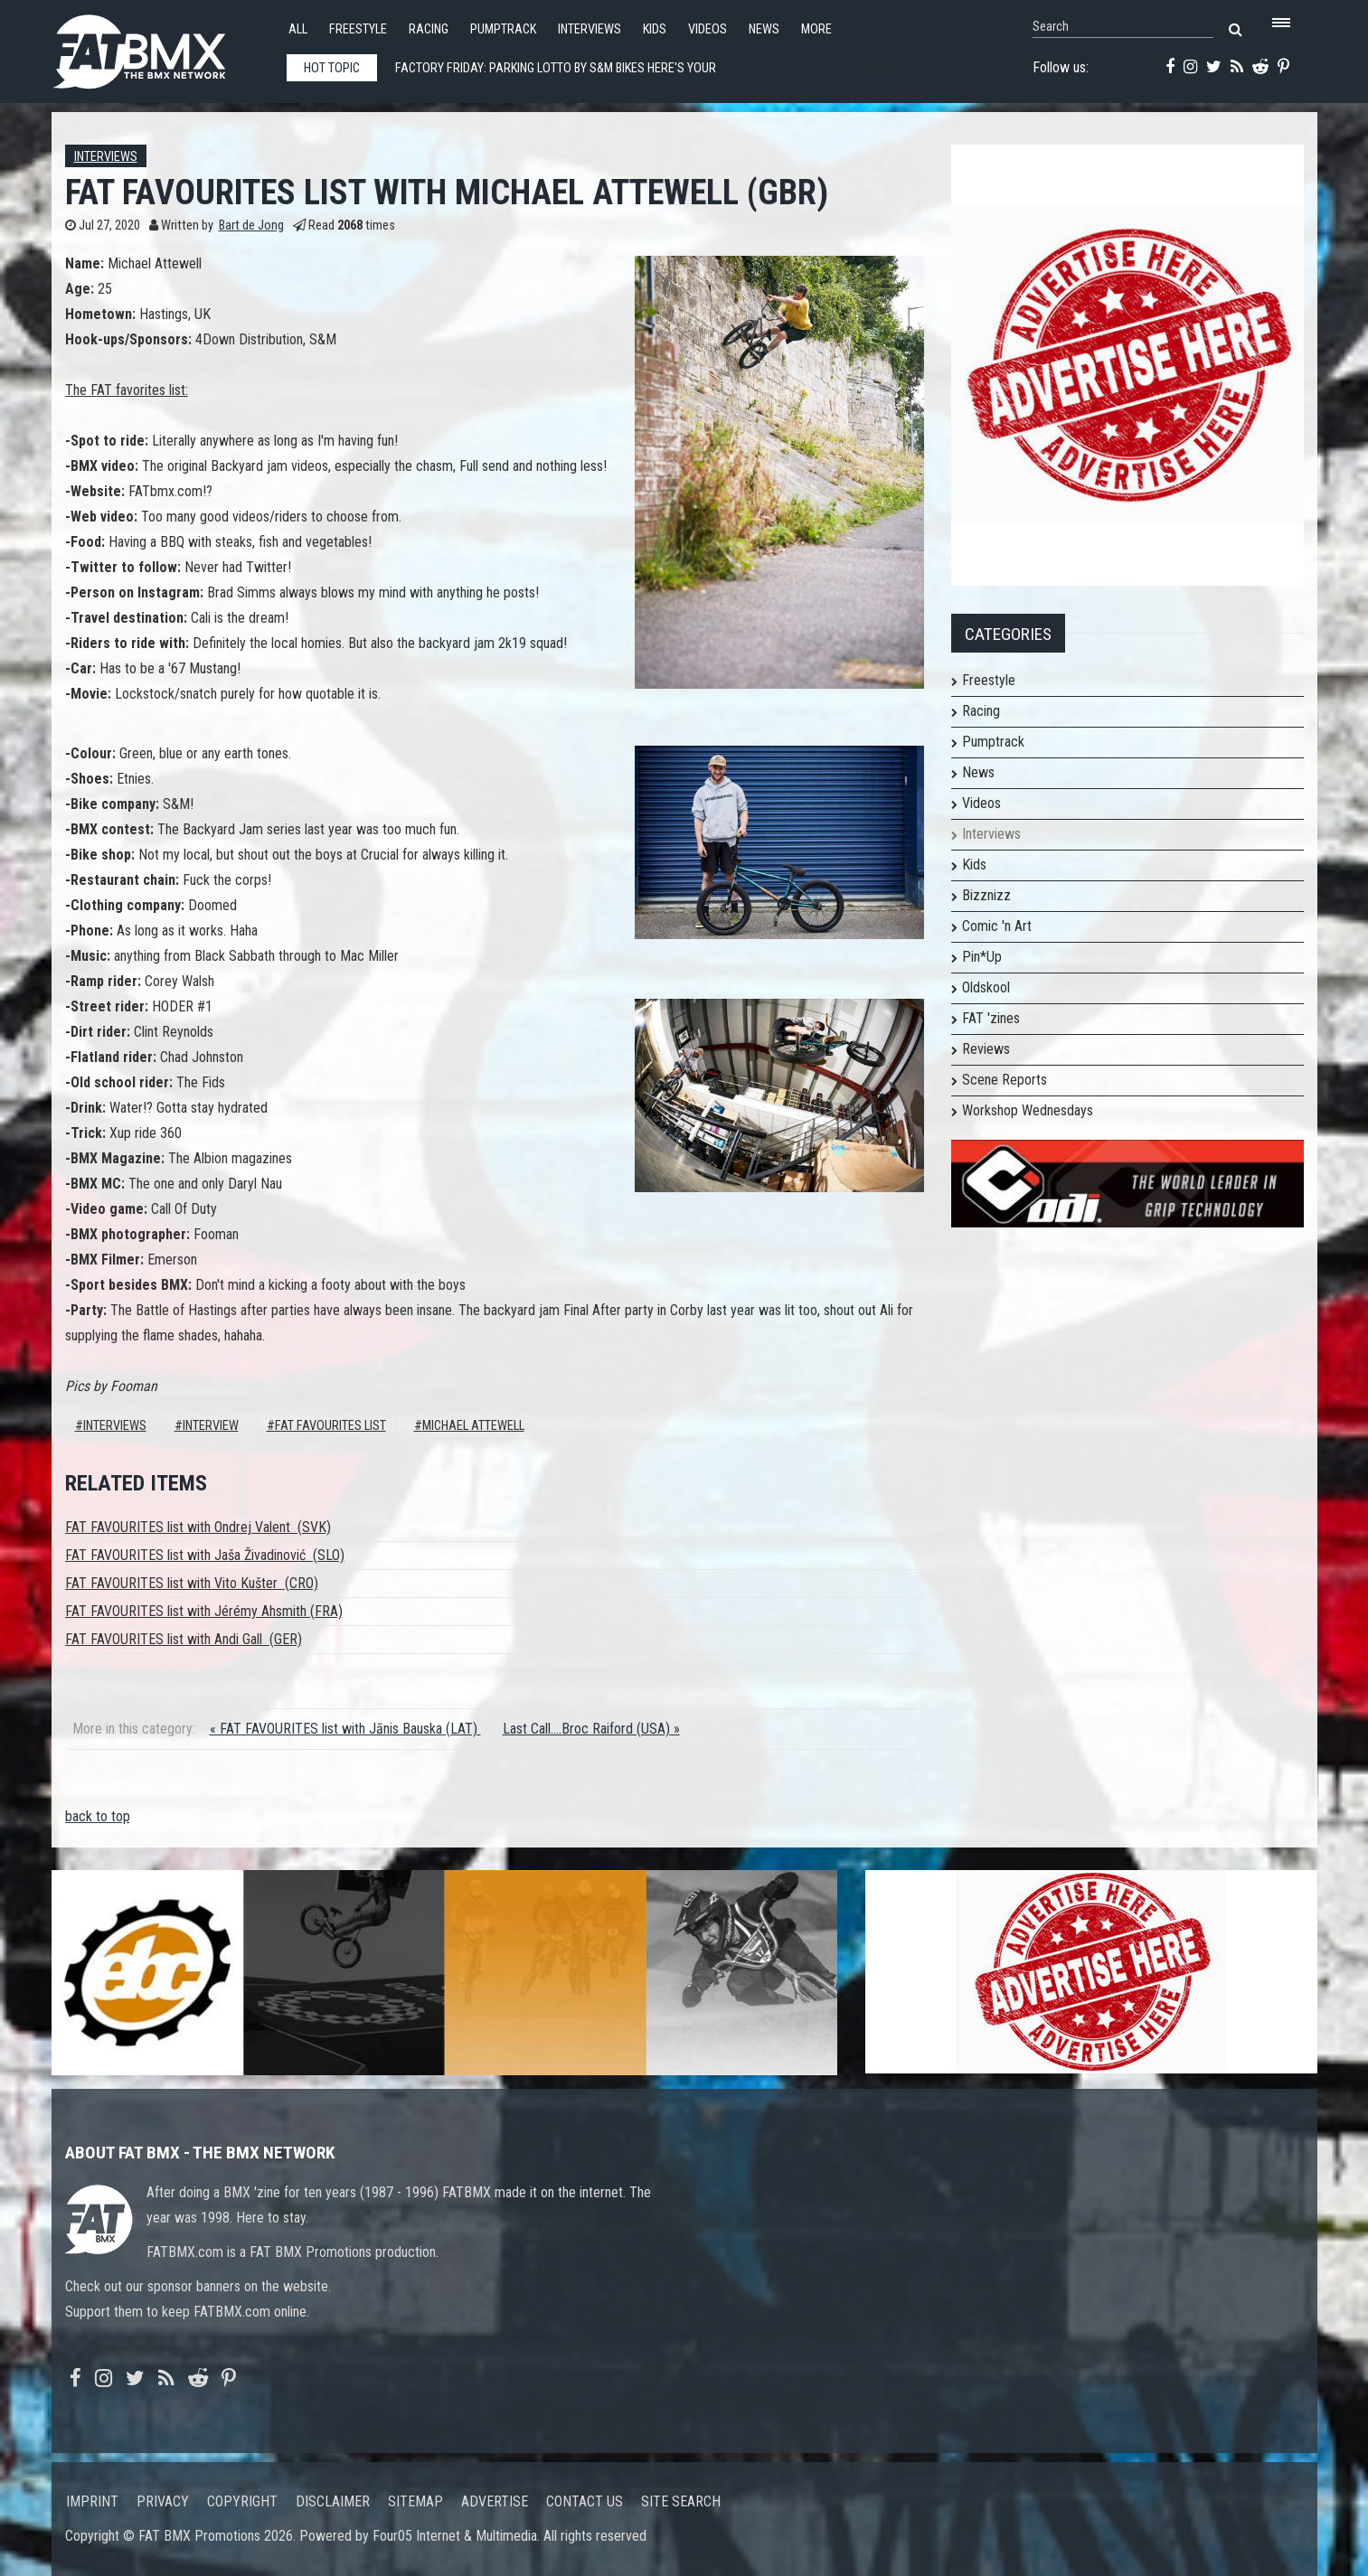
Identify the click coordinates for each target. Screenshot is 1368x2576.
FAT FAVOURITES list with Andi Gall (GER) (183, 1639)
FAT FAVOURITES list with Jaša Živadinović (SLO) (204, 1555)
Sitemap (415, 2501)
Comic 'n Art (997, 926)
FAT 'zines (991, 1018)
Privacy (163, 2501)
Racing (428, 29)
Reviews (986, 1049)
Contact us (584, 2501)
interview (211, 1426)
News (764, 29)
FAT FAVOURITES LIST (330, 1426)
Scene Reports (1004, 1079)
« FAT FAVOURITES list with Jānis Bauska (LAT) (345, 1728)
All (297, 29)
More (816, 29)
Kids (654, 29)
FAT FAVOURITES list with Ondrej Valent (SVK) (198, 1527)
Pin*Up (982, 956)
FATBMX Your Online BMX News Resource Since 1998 (160, 46)
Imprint (92, 2501)
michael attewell (473, 1426)
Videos (707, 29)
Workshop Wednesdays (1027, 1110)
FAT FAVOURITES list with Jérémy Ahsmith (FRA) (204, 1611)
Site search (681, 2501)
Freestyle (358, 29)
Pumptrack (503, 29)
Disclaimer (333, 2501)
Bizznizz (986, 895)
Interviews (589, 29)
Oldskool (986, 987)
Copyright (242, 2501)
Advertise (494, 2501)
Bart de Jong (251, 225)
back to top (97, 1816)
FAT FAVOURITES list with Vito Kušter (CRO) (191, 1583)
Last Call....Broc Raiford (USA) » (591, 1728)
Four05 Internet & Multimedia (455, 2535)
